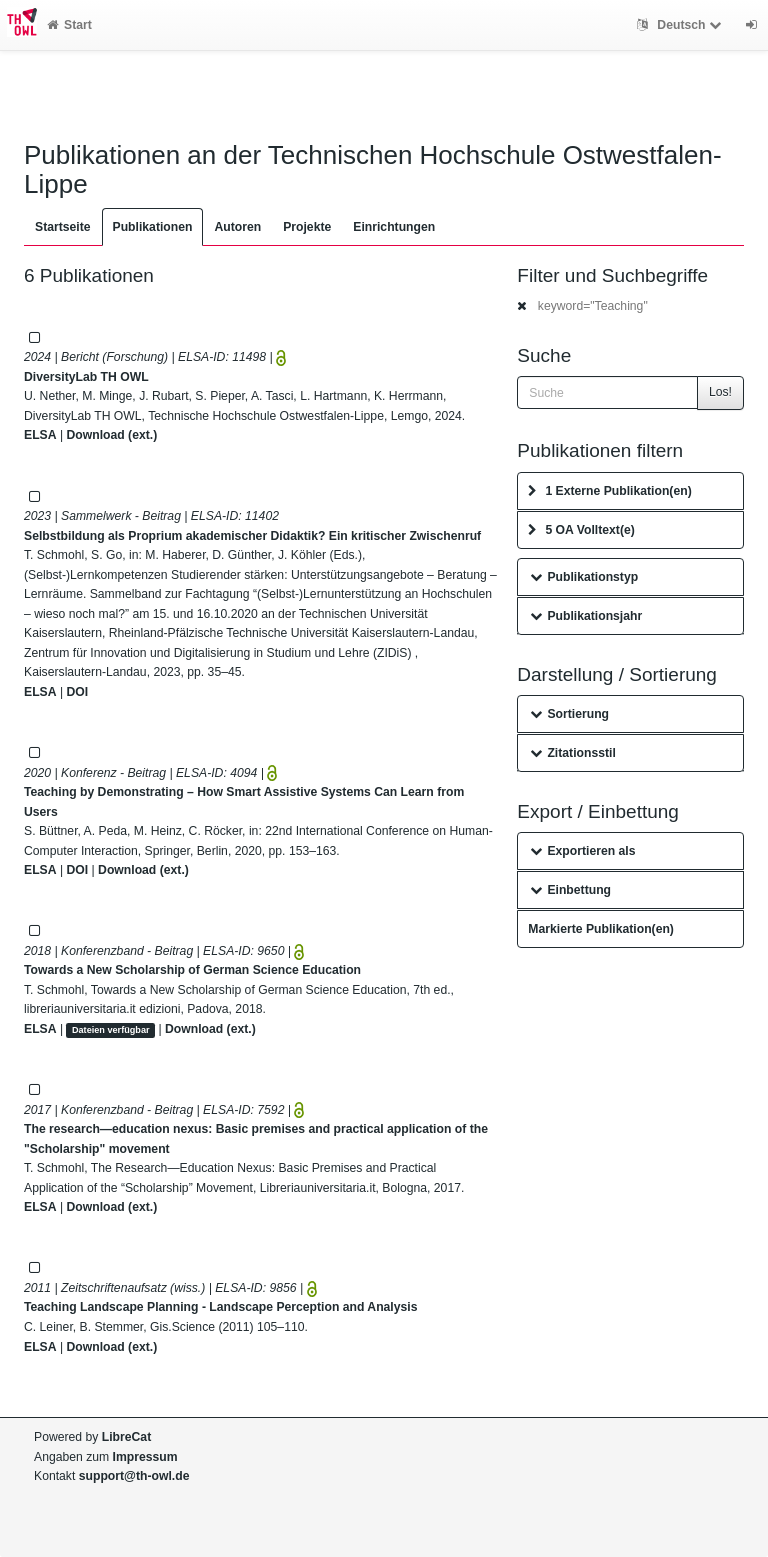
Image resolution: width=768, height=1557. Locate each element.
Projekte (307, 227)
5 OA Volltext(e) (581, 530)
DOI (77, 692)
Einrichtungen (394, 227)
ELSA (40, 435)
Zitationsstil (572, 753)
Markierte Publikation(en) (601, 929)
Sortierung (569, 714)
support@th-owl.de (134, 1476)
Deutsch (681, 25)
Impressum (145, 1457)
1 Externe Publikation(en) (609, 491)
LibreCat (126, 1437)
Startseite (63, 227)
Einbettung (570, 890)
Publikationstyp (584, 577)
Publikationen (153, 227)
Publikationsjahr (586, 616)
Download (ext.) (111, 435)
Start (69, 25)
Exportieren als (582, 851)
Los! (720, 392)
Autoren (237, 227)
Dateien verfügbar (111, 1030)
